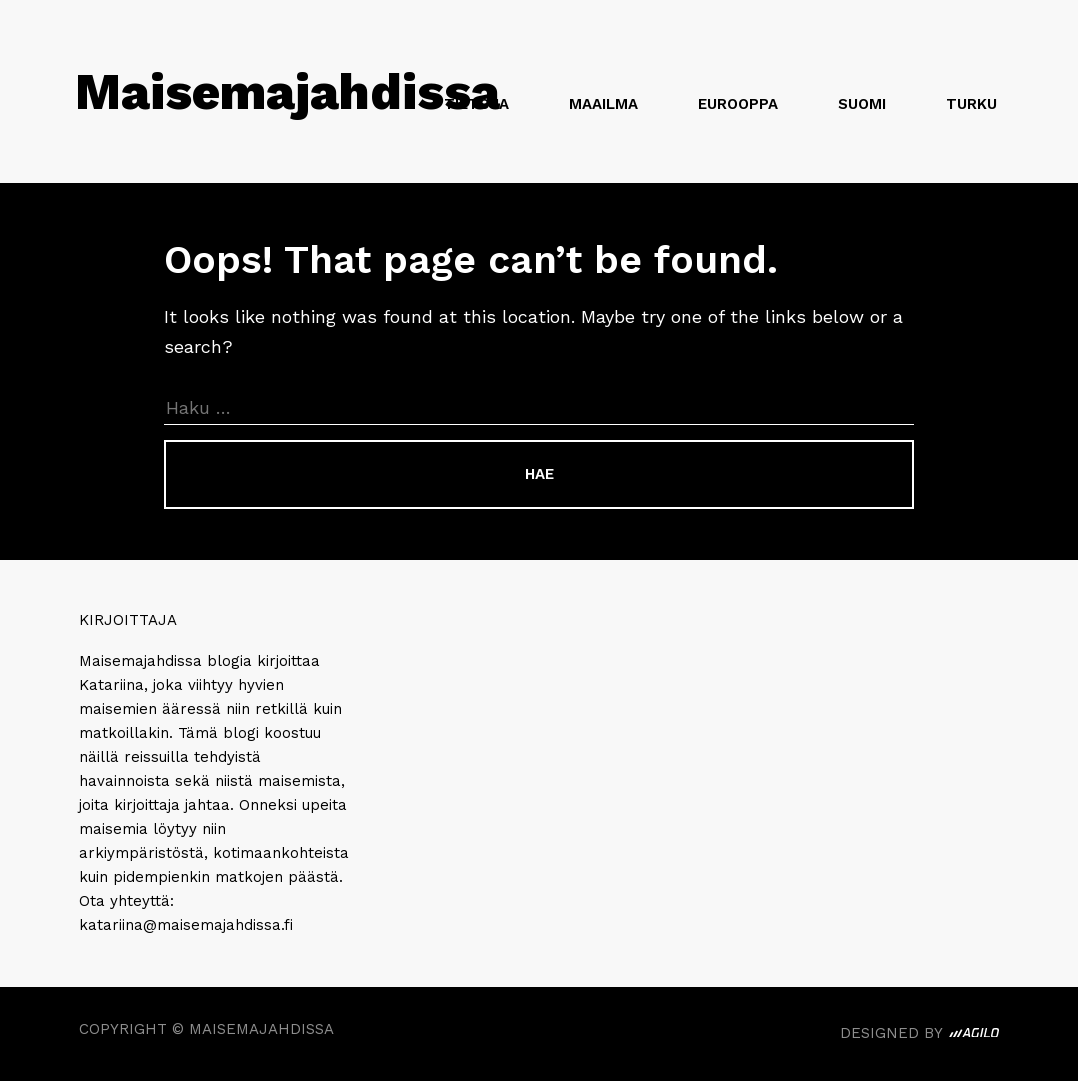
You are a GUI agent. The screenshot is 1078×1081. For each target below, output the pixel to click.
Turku (971, 104)
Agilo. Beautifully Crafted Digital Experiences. (974, 1035)
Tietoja (476, 104)
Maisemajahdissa (287, 91)
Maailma (603, 104)
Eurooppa (738, 104)
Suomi (862, 104)
